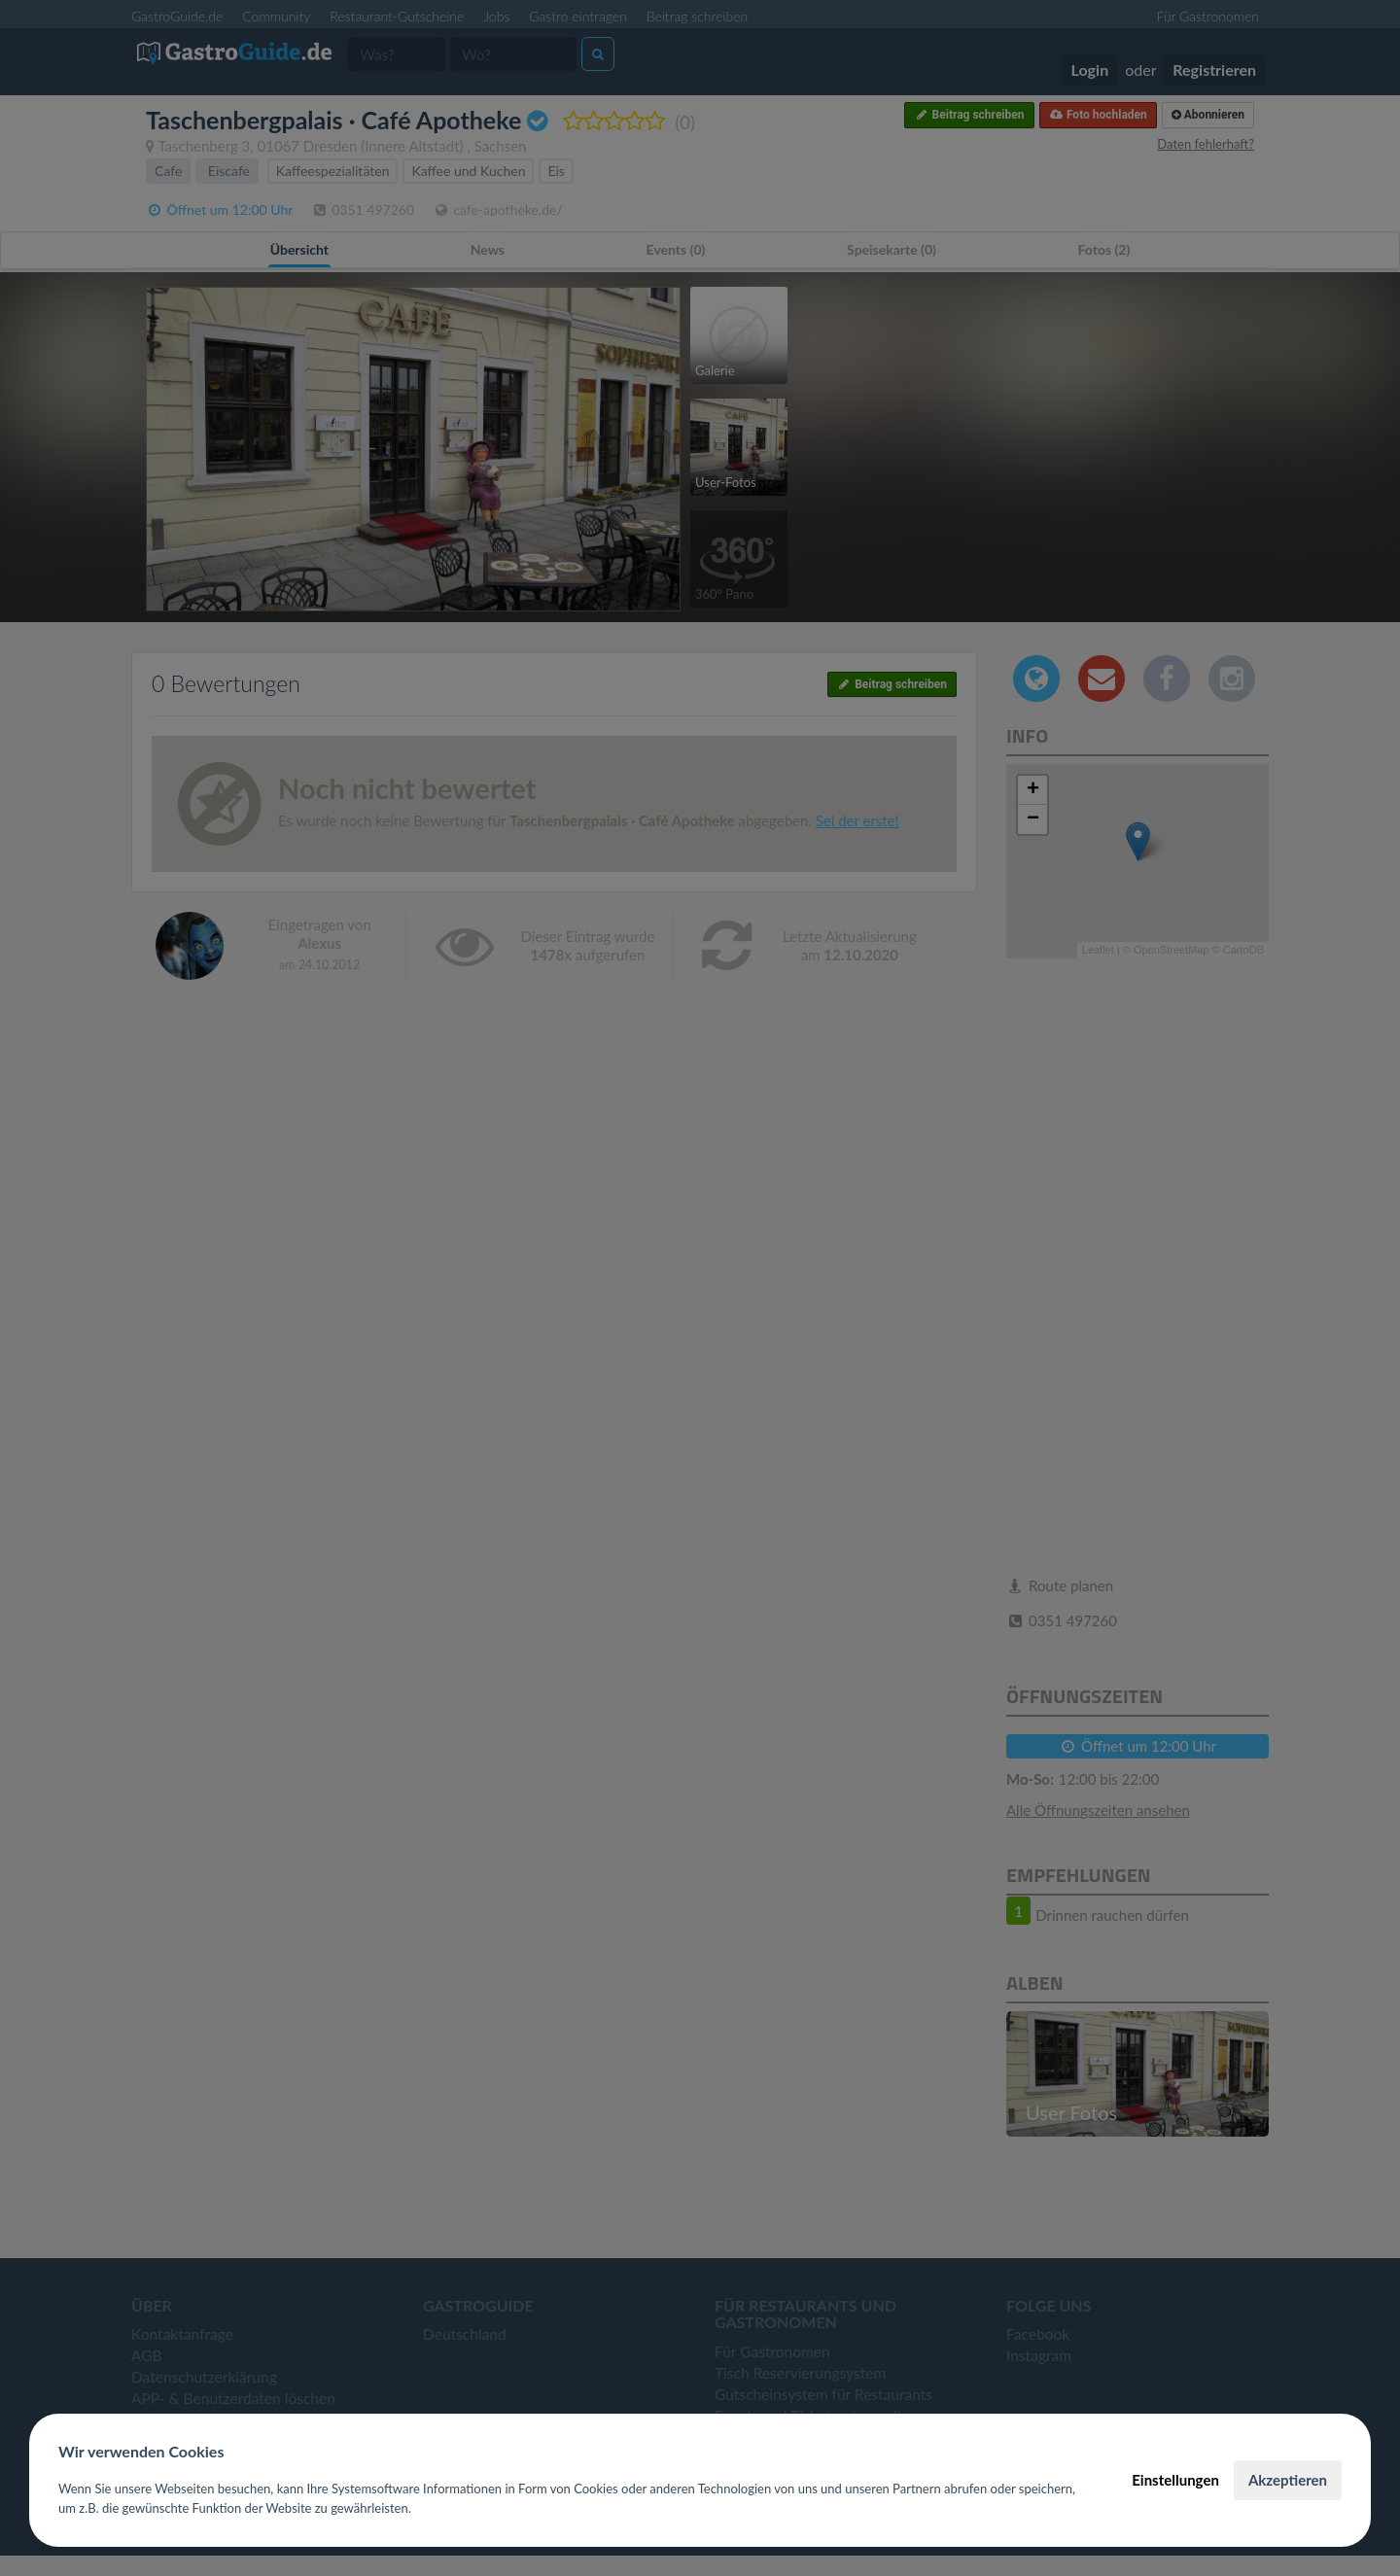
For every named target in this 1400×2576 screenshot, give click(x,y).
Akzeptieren (1287, 2480)
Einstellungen (1175, 2480)
